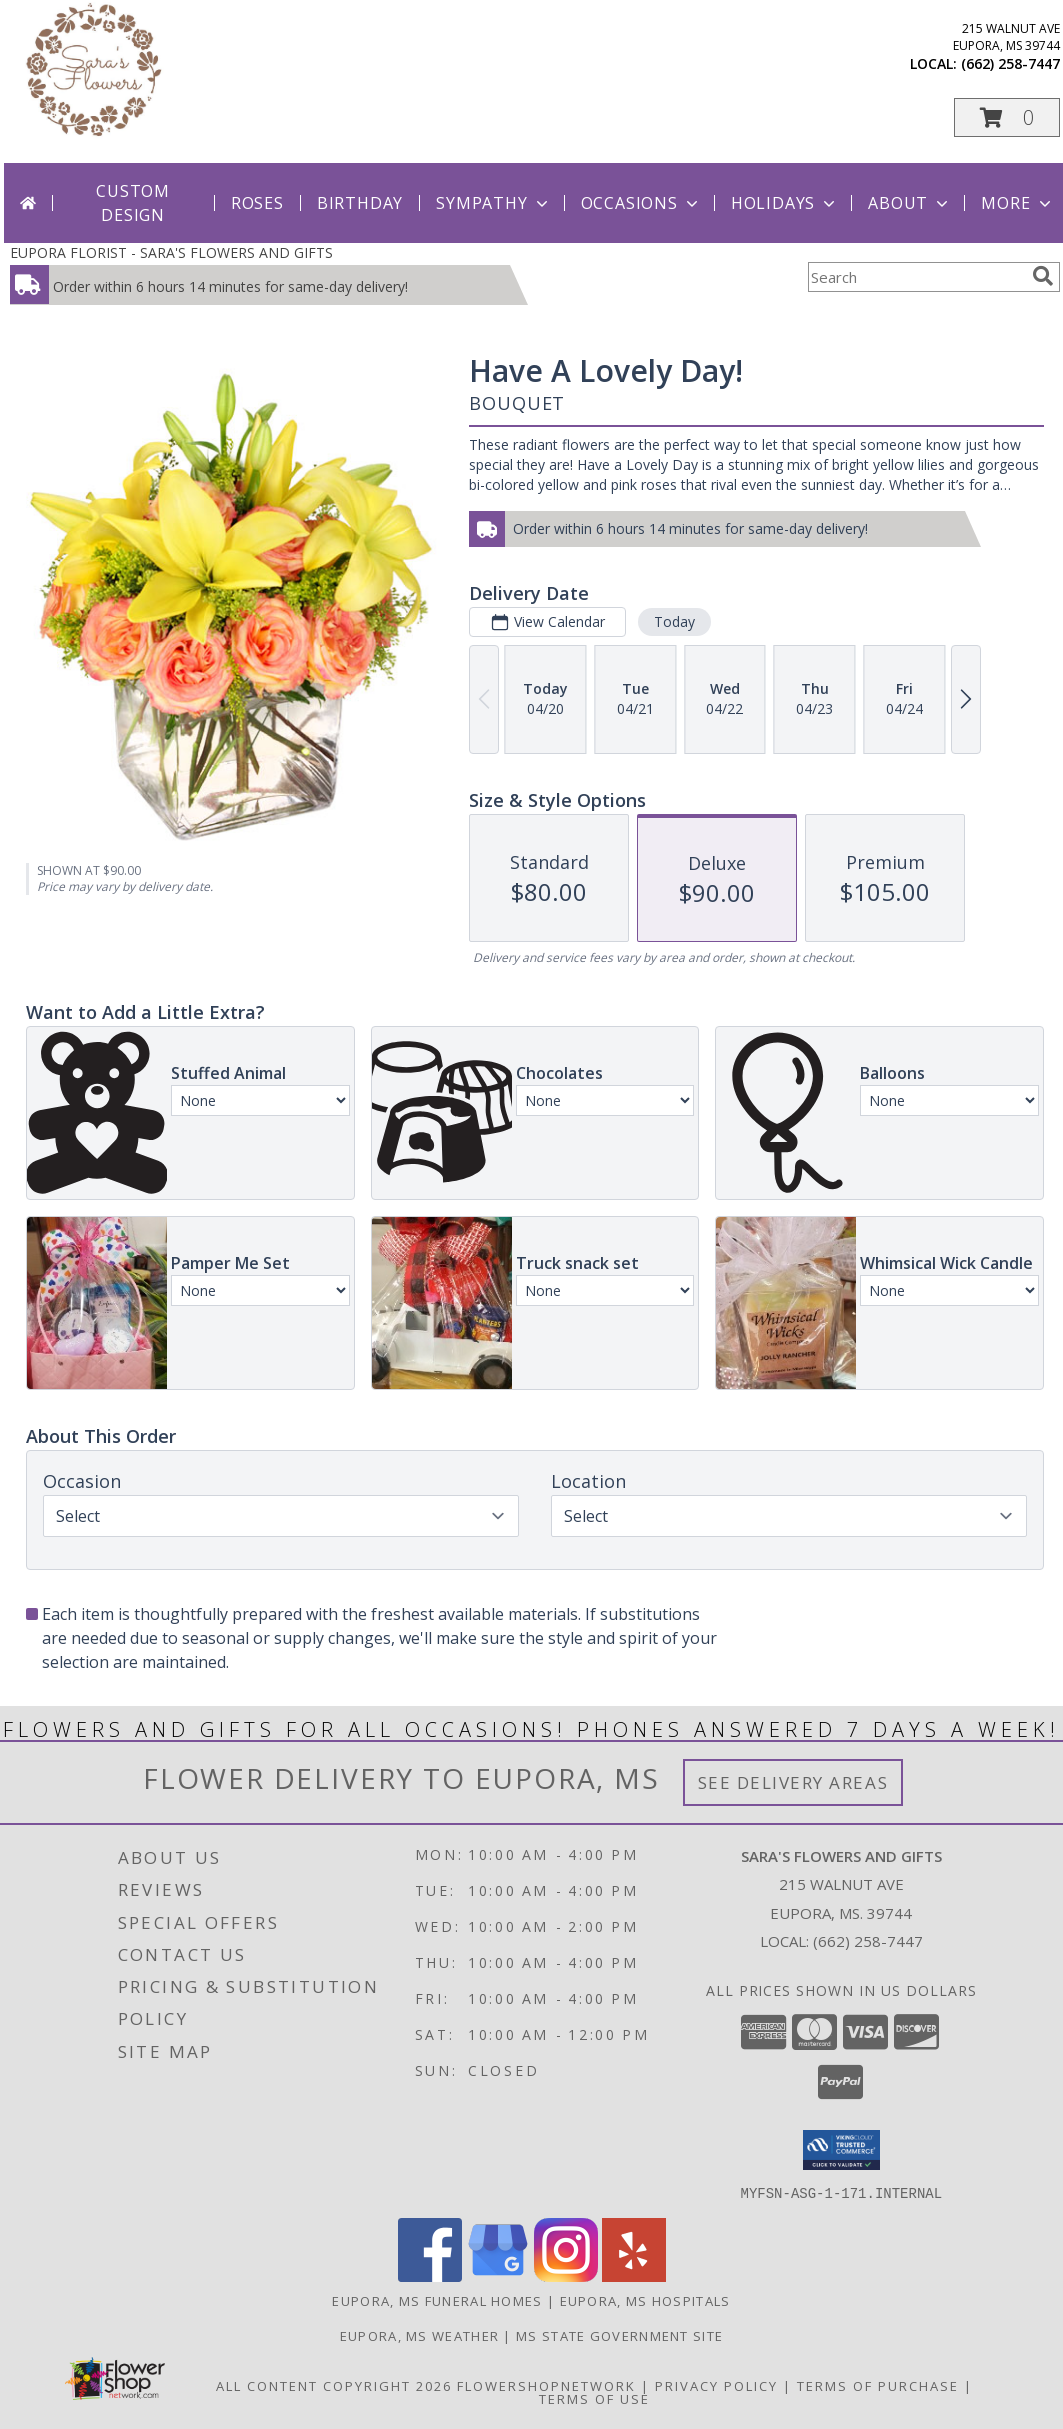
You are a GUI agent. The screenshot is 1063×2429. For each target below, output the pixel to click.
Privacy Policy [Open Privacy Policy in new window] (716, 2385)
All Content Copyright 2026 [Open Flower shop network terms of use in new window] (334, 2385)
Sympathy (493, 203)
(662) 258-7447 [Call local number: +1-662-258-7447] (1010, 63)
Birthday (360, 203)
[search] (1043, 276)
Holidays (785, 203)
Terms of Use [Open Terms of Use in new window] (594, 2398)
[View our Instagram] (566, 2275)
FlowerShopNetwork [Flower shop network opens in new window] (546, 2385)
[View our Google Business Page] (498, 2275)
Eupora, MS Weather (419, 2335)
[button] (1007, 117)
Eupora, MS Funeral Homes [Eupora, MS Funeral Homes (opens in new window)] (437, 2300)
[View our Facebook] (430, 2275)
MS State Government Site (619, 2335)
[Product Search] (916, 277)
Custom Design (133, 203)
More (1017, 203)
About (910, 203)
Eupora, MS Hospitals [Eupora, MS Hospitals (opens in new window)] (645, 2300)
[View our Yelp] (634, 2275)
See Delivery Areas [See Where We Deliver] (793, 1782)
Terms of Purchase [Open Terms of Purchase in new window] (878, 2385)
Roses (257, 203)
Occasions (641, 203)
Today (674, 621)
